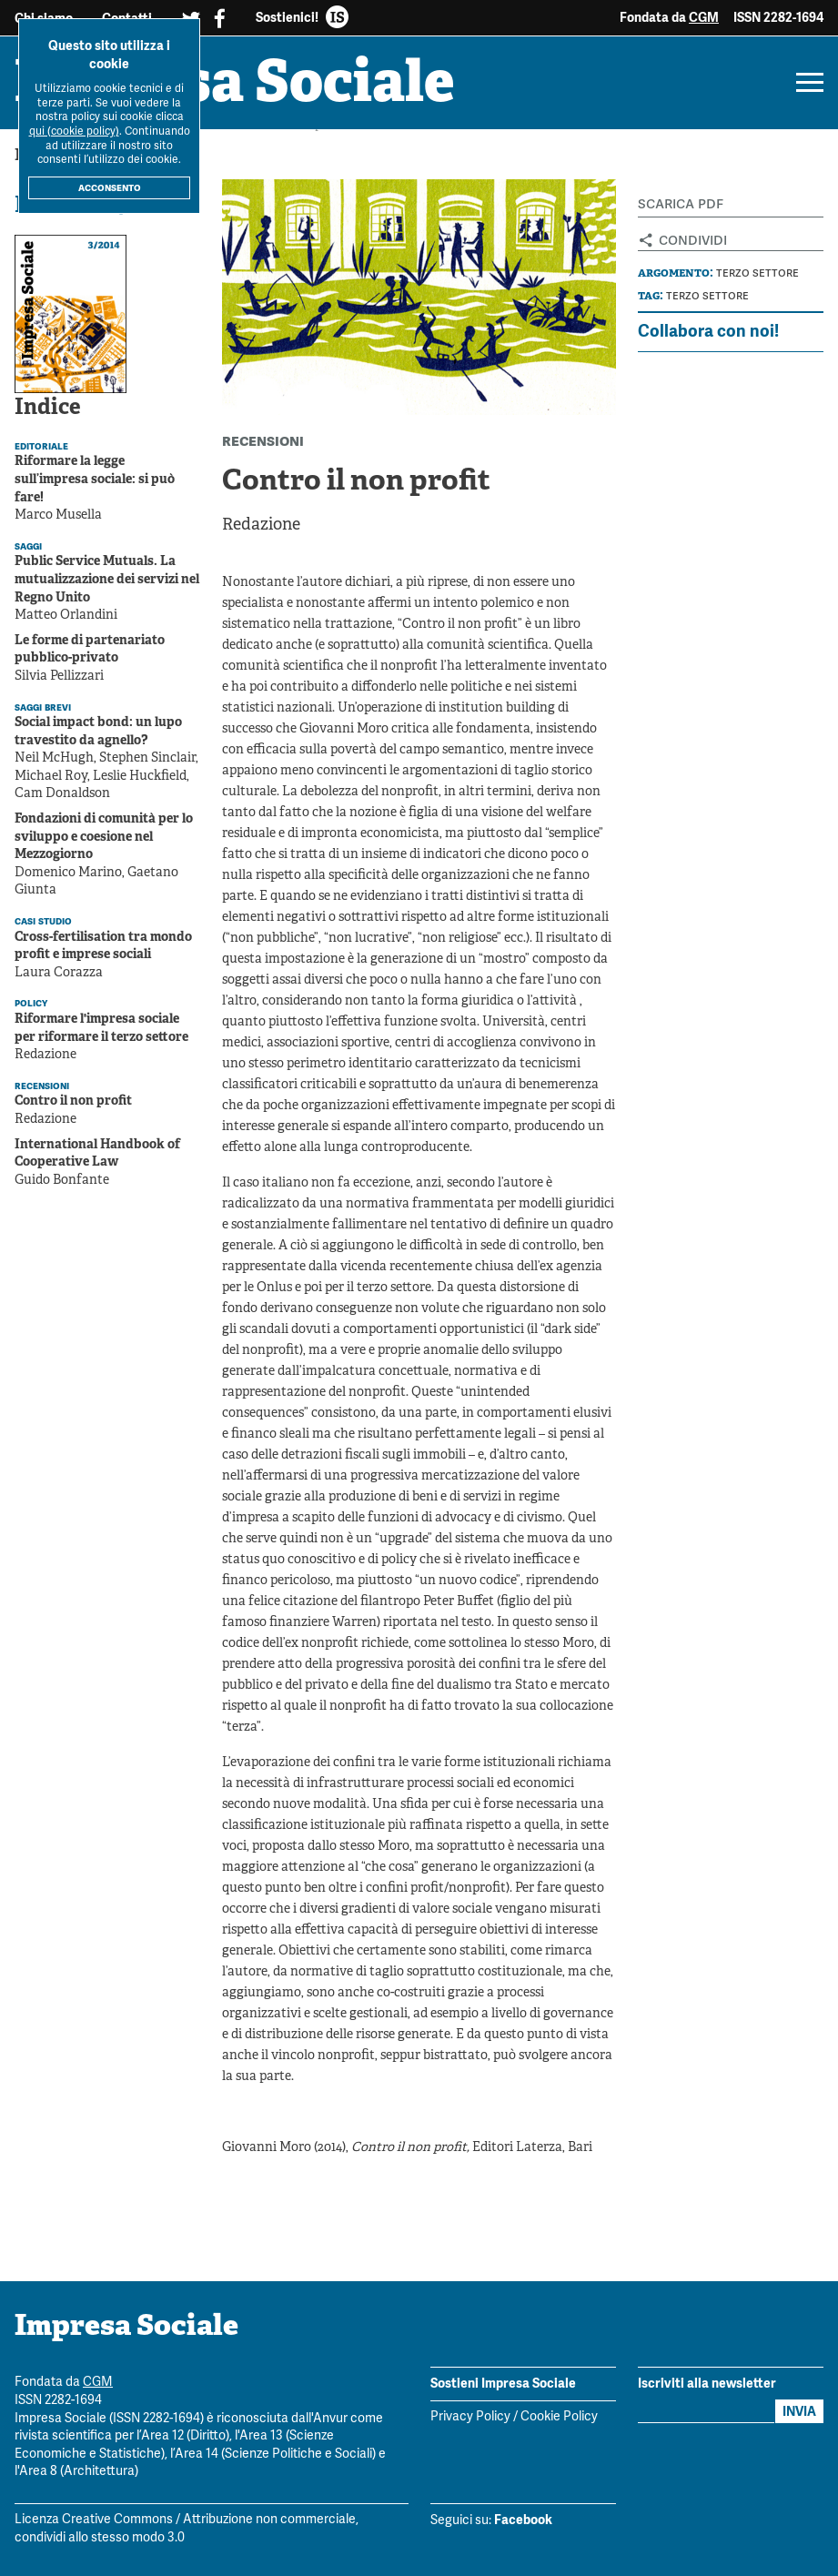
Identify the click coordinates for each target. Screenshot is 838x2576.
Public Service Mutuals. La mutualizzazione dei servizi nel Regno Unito (107, 579)
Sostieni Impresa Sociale (503, 2383)
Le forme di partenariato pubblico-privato (90, 650)
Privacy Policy (470, 2417)
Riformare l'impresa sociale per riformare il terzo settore (101, 1029)
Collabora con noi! (708, 330)
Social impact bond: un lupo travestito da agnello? (98, 732)
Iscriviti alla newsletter (707, 2383)
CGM (704, 17)
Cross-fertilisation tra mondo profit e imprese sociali (103, 947)
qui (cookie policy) (74, 131)
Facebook (523, 2519)
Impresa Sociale (235, 86)
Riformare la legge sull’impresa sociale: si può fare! (95, 479)
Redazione (261, 525)
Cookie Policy (559, 2417)
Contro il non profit (73, 1101)
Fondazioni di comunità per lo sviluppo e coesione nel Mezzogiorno (104, 837)
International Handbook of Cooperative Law (97, 1154)
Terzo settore (757, 273)
